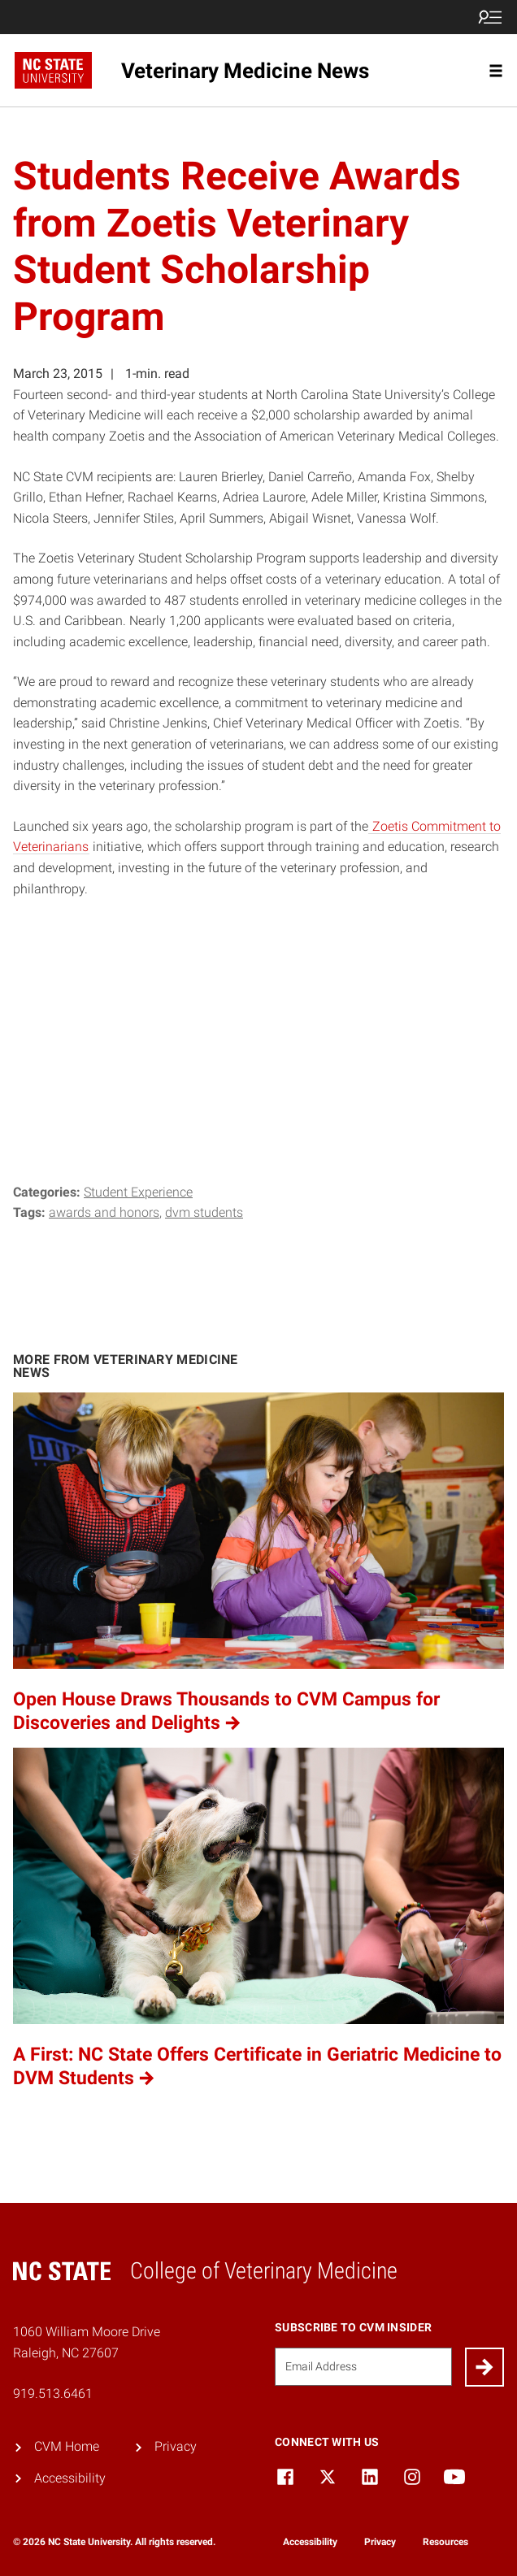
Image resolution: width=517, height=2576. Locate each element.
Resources (445, 2542)
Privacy (175, 2446)
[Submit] (484, 2367)
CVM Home (66, 2446)
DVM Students (204, 1212)
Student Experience (138, 1192)
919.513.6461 (53, 2393)
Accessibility (70, 2478)
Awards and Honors (104, 1212)
